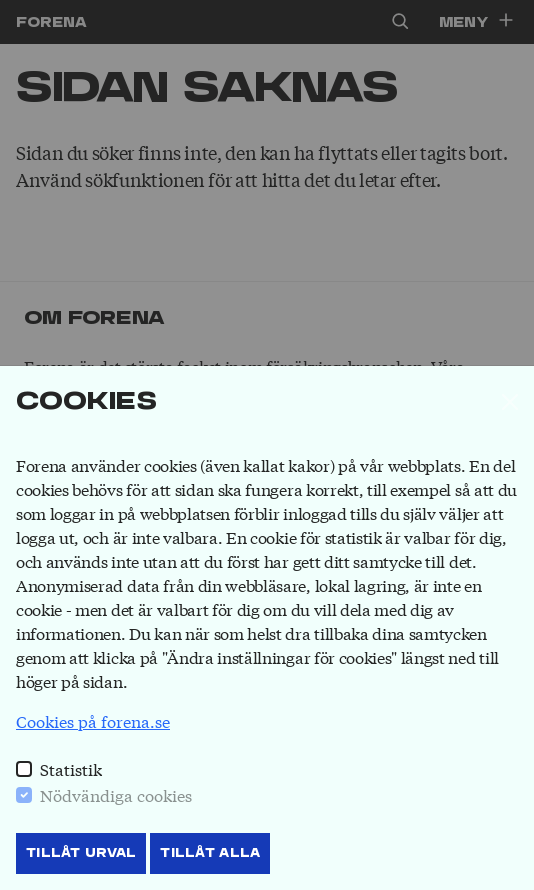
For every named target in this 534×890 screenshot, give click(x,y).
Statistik (71, 768)
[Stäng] (510, 402)
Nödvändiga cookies (116, 794)
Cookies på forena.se (93, 720)
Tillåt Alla (210, 853)
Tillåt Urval (81, 853)
